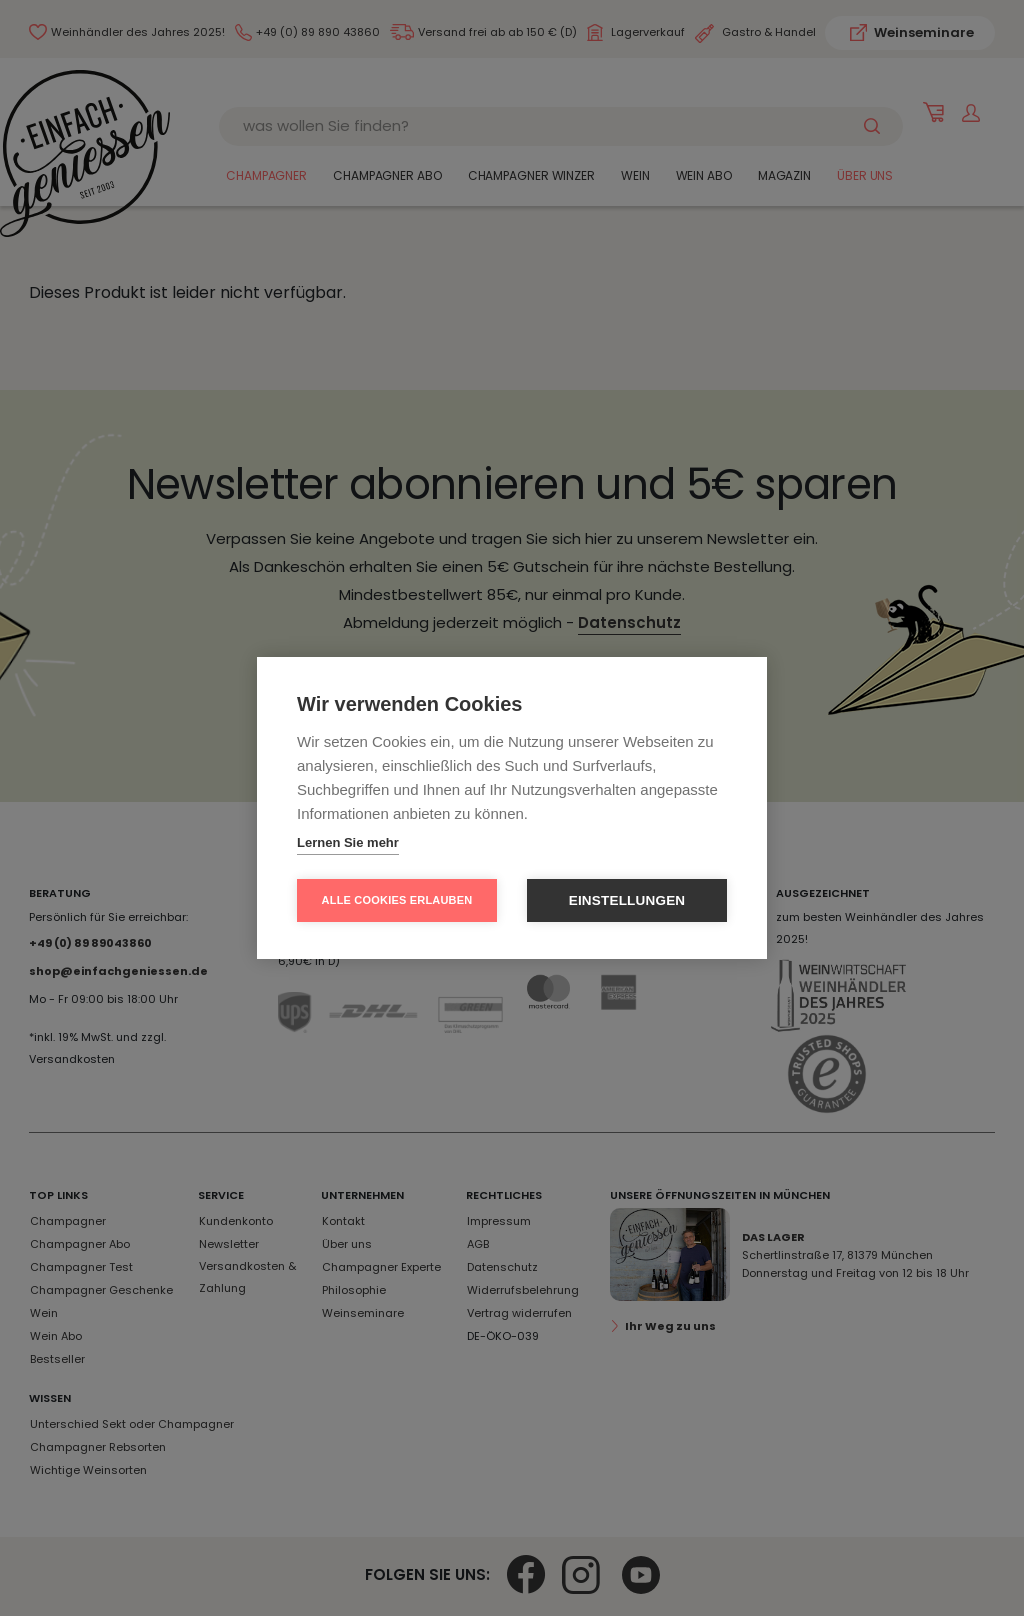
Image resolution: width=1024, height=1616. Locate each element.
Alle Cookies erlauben (397, 900)
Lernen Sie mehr (348, 842)
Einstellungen (627, 900)
